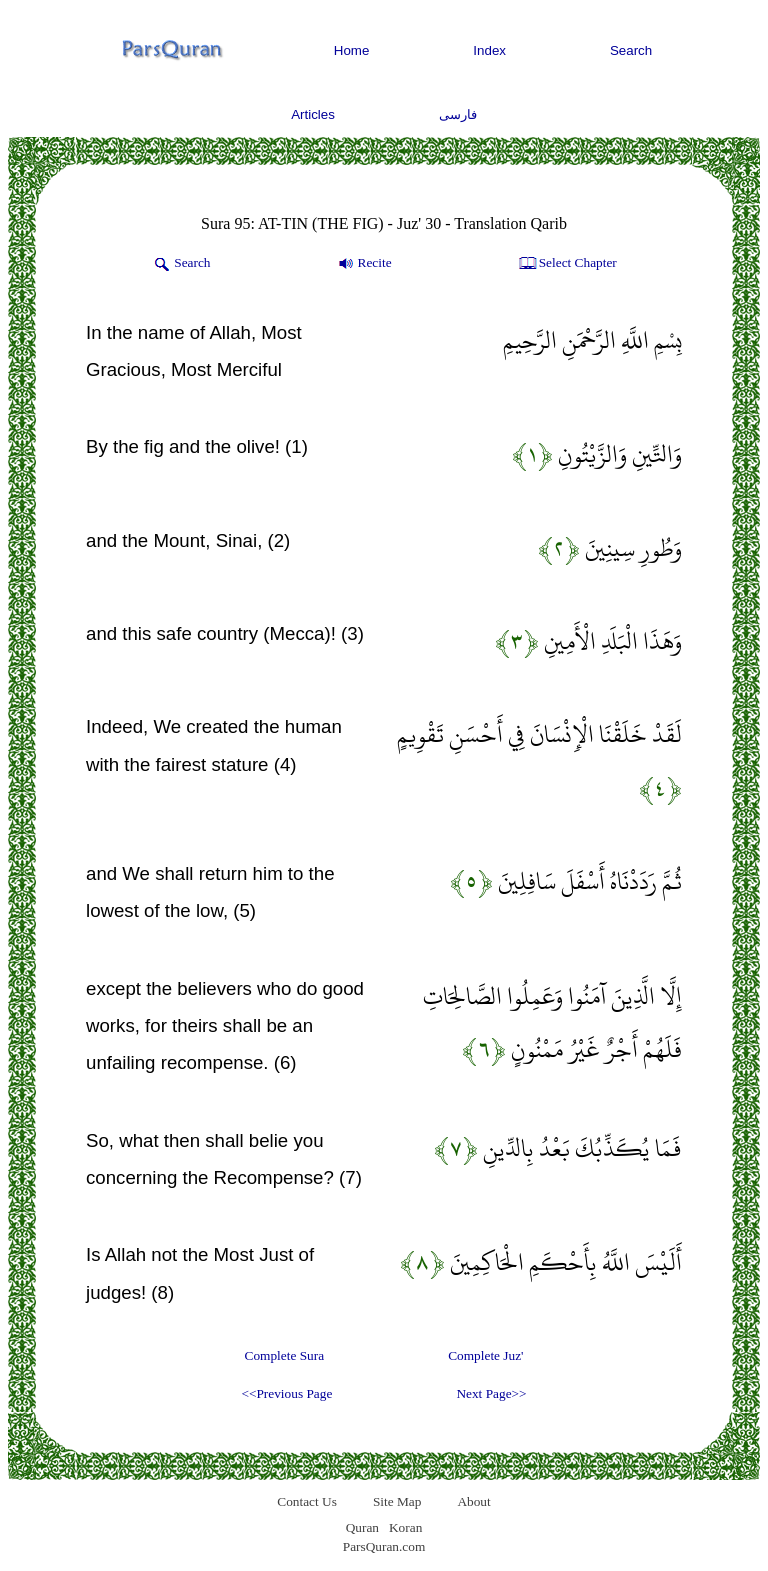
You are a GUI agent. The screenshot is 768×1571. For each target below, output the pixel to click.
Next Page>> (491, 1393)
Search (631, 50)
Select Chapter (566, 264)
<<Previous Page (286, 1393)
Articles (313, 114)
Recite (363, 264)
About (473, 1501)
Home (352, 50)
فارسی (458, 114)
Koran (405, 1527)
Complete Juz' (485, 1355)
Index (489, 50)
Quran (362, 1527)
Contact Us (307, 1501)
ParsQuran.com (384, 1546)
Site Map (397, 1501)
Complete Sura (285, 1355)
